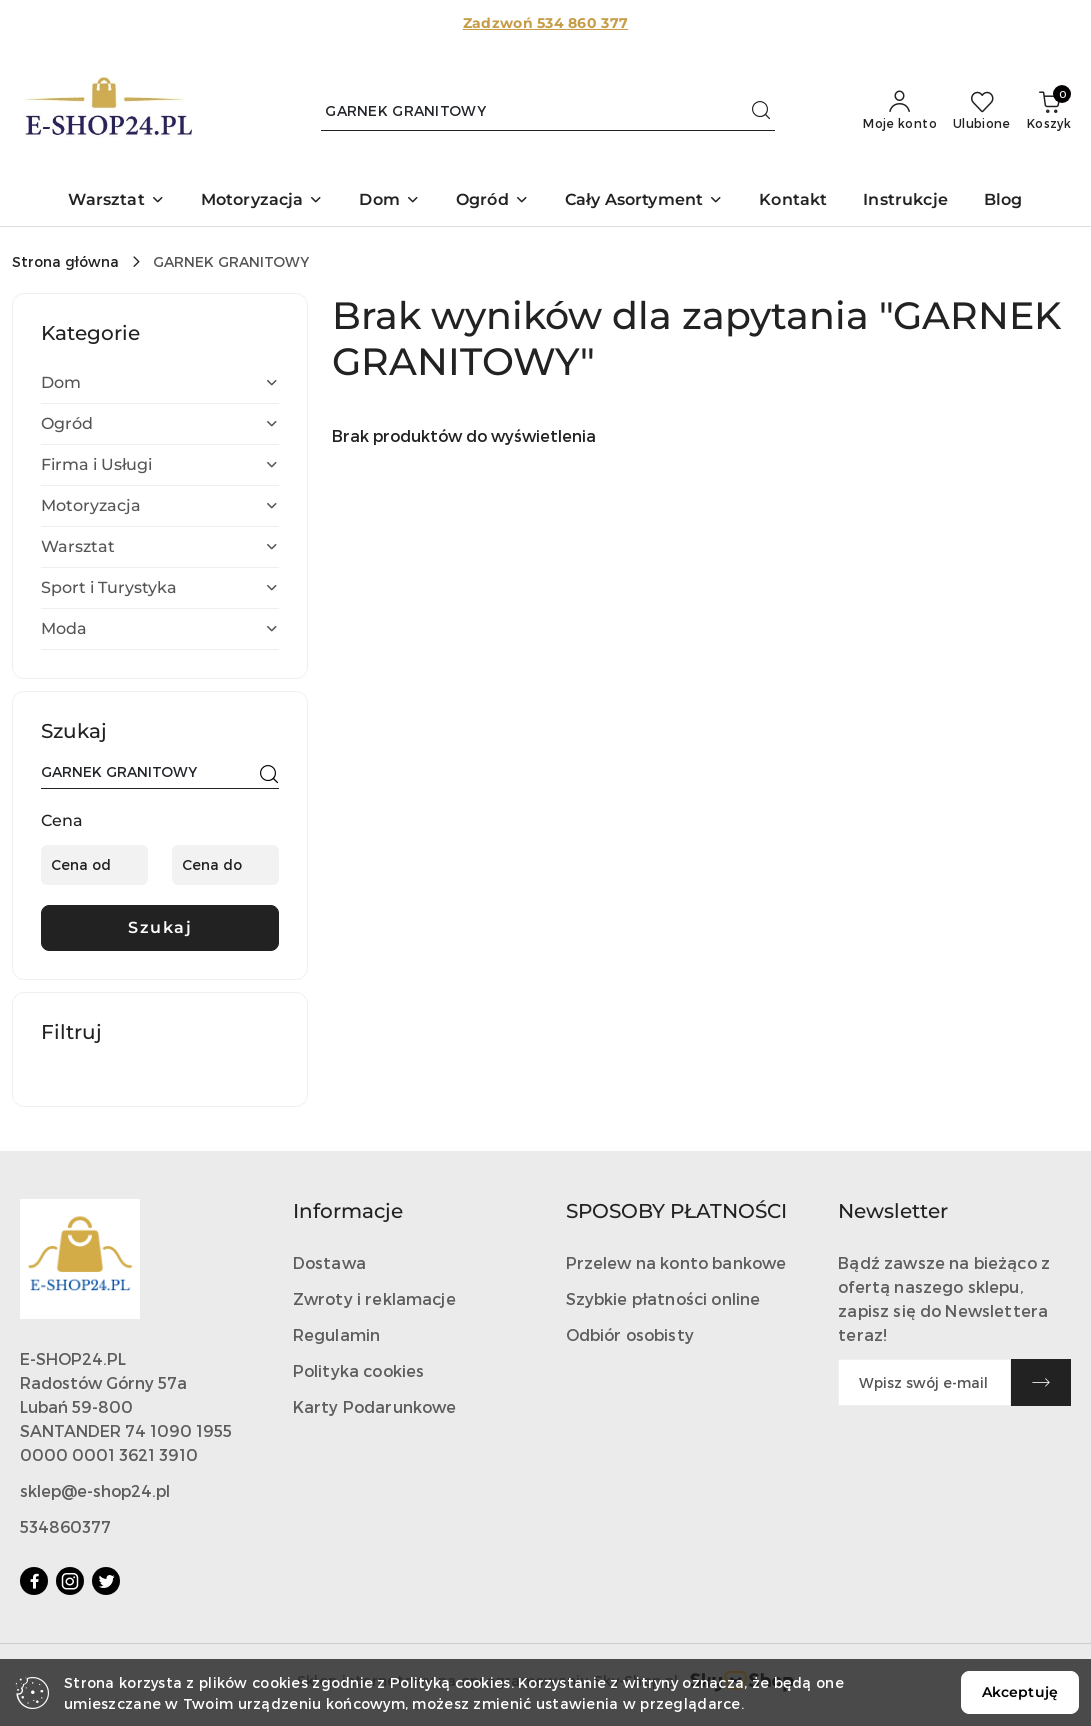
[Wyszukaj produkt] (548, 111)
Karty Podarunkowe (375, 1406)
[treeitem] (160, 383)
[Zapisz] (1041, 1382)
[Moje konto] (900, 111)
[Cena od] (94, 865)
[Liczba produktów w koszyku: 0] (1049, 111)
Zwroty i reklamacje (374, 1298)
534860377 (65, 1526)
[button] (116, 201)
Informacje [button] (348, 1211)
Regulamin (336, 1334)
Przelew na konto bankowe (676, 1262)
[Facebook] (34, 1581)
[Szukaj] (269, 775)
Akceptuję (1020, 1692)
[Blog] (1003, 201)
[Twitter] (106, 1581)
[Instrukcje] (905, 201)
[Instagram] (70, 1581)
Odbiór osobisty (630, 1334)
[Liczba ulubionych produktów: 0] (982, 111)
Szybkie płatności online (663, 1298)
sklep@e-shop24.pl (95, 1490)
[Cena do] (225, 865)
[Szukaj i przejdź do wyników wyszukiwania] (761, 111)
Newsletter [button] (893, 1211)
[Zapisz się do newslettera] (924, 1382)
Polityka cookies (359, 1370)
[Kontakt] (793, 201)
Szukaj (160, 927)
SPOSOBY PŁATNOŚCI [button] (676, 1211)
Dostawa (329, 1262)
